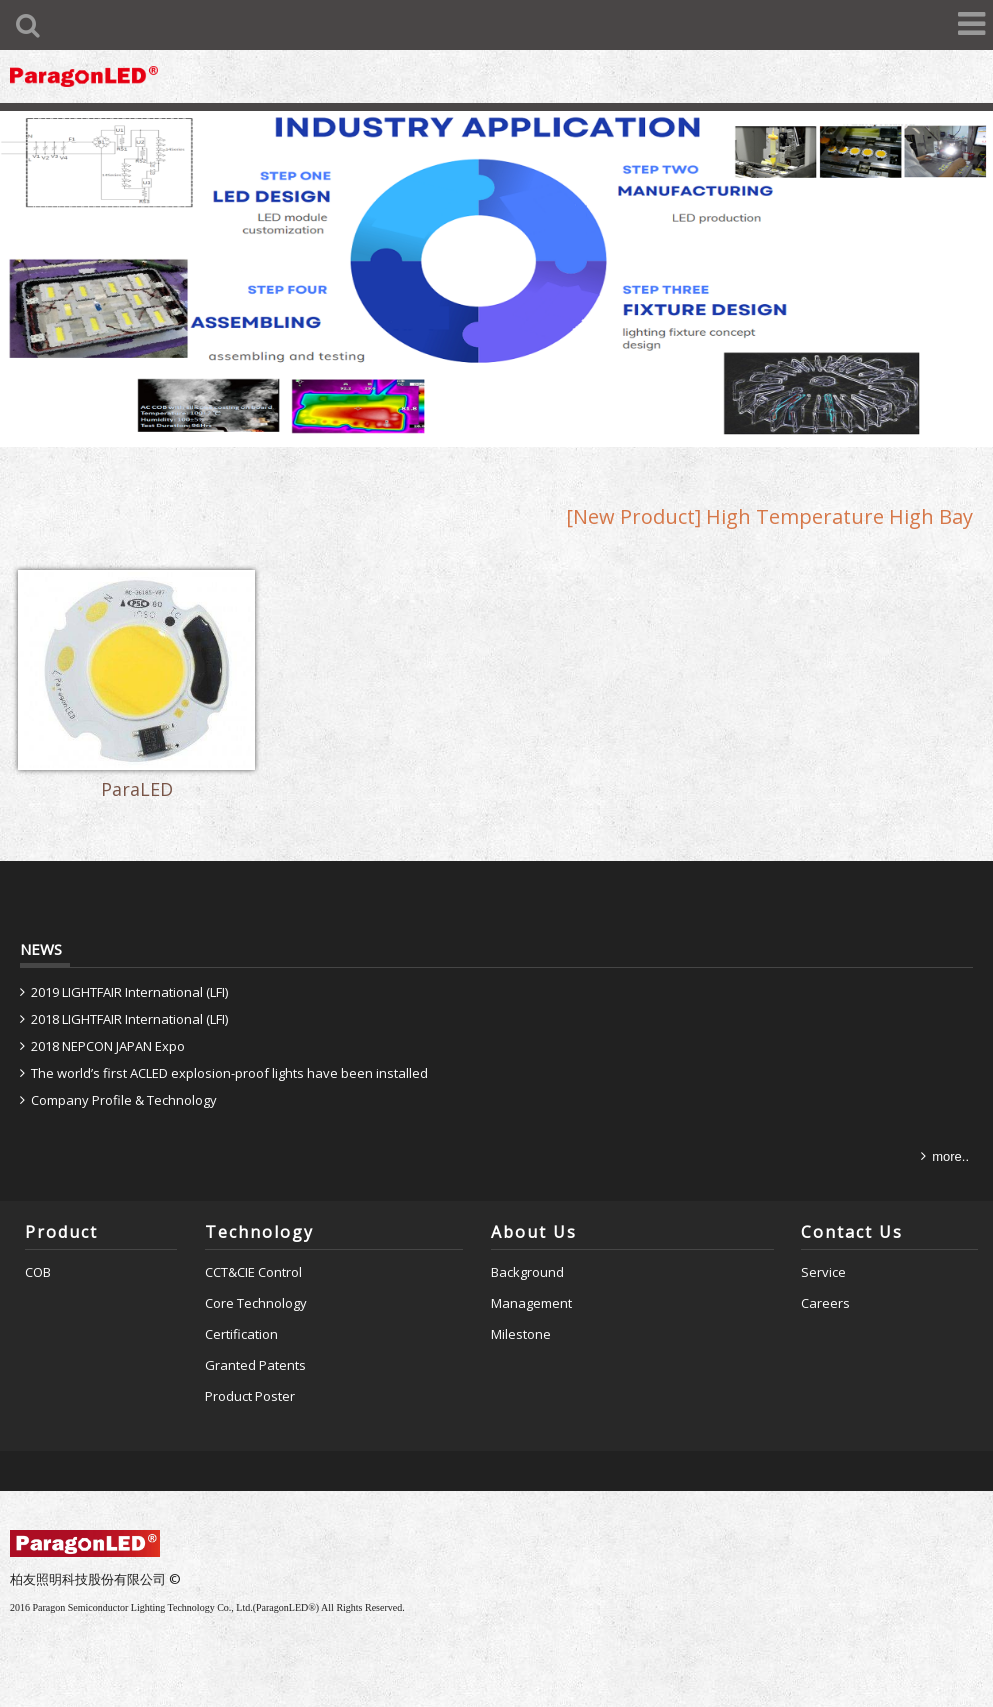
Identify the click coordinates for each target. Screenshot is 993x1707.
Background (527, 1250)
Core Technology (256, 1281)
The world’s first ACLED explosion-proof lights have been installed (229, 1050)
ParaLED (125, 770)
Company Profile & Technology (124, 1077)
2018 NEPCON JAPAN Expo (108, 1023)
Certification (241, 1311)
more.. (950, 1133)
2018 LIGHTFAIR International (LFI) (129, 997)
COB (38, 1250)
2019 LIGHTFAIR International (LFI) (129, 970)
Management (531, 1281)
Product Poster (250, 1373)
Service (823, 1250)
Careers (825, 1281)
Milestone (521, 1311)
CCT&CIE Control (253, 1250)
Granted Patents (255, 1342)
